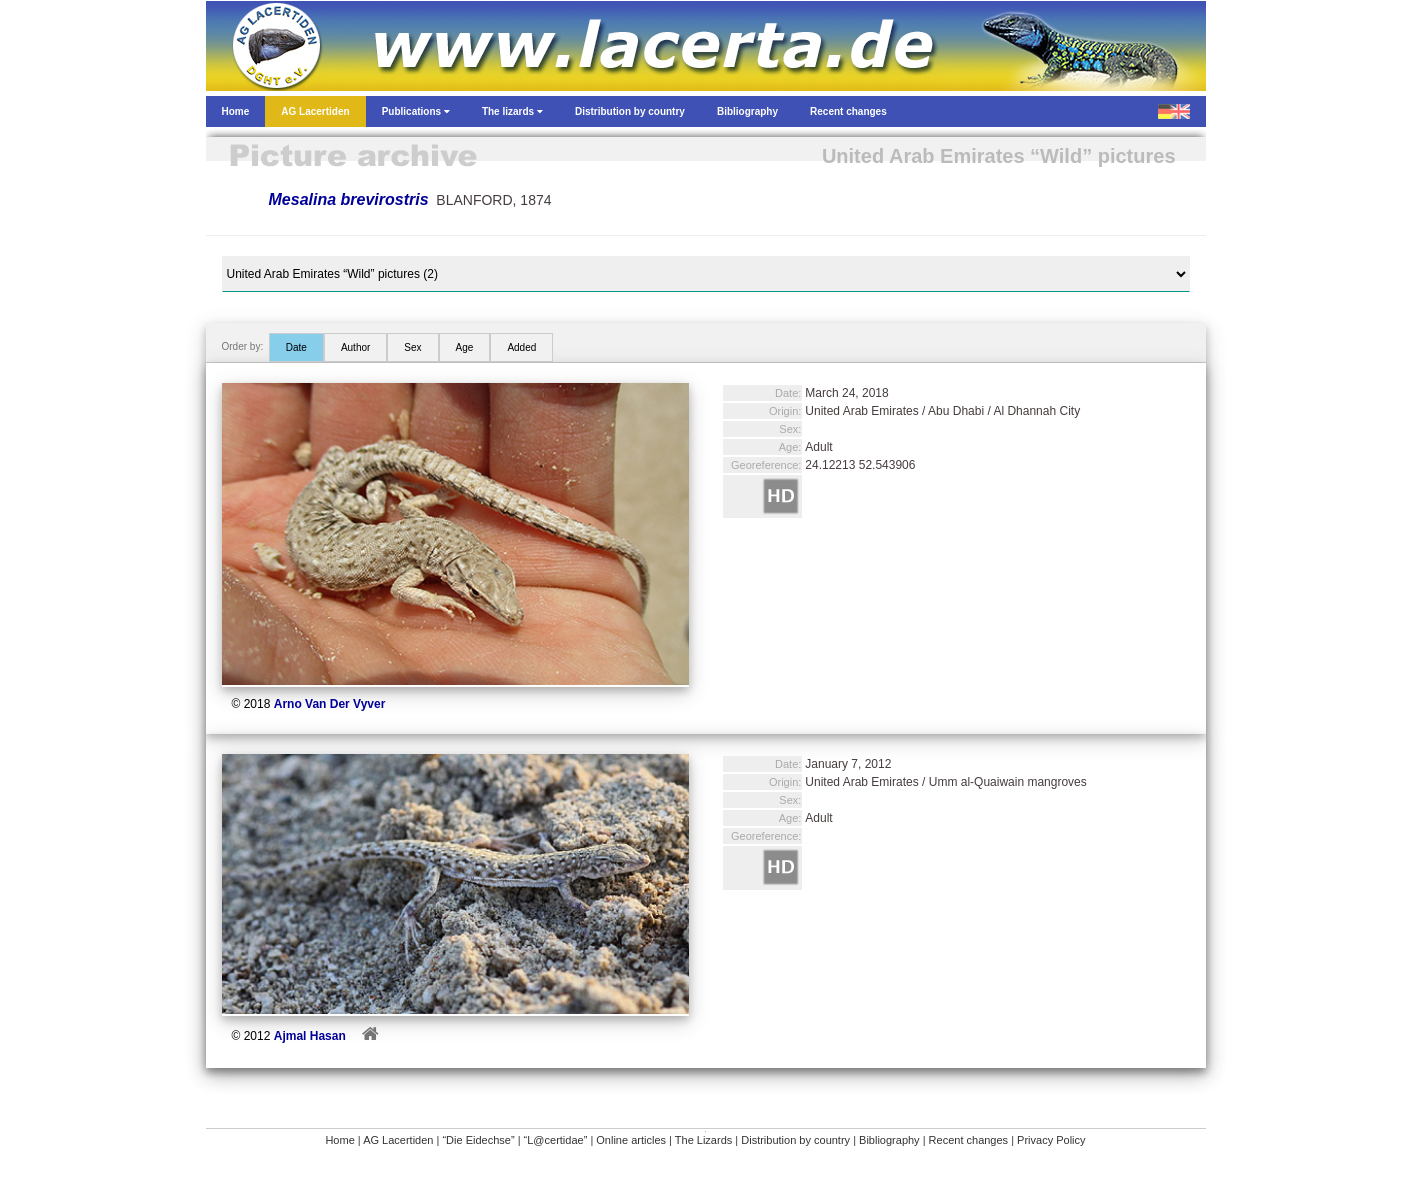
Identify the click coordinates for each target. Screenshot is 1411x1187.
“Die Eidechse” (478, 1140)
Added (521, 347)
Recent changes (969, 1140)
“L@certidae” (556, 1140)
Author (355, 347)
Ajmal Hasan (310, 1036)
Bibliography (889, 1140)
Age (465, 347)
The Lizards (703, 1140)
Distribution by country (795, 1140)
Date (296, 347)
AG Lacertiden (398, 1140)
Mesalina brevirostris (349, 199)
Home (339, 1140)
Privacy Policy (1051, 1140)
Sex (412, 347)
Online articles (631, 1140)
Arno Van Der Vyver (330, 704)
